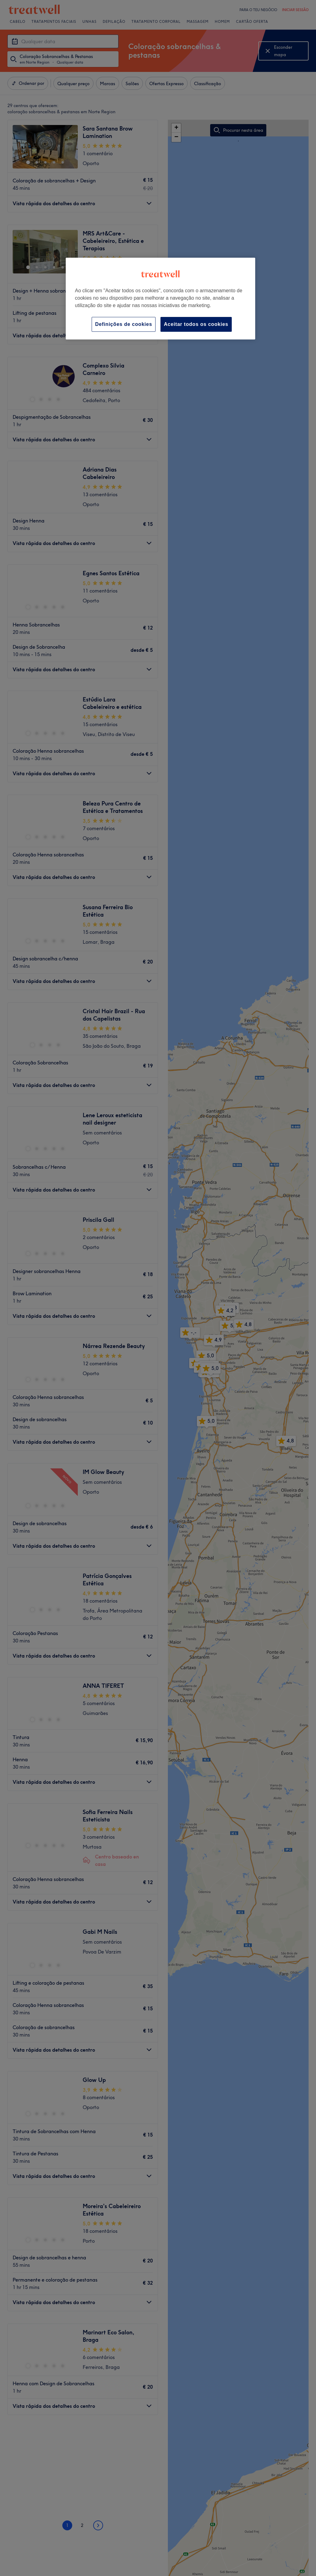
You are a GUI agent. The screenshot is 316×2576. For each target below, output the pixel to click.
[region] (160, 298)
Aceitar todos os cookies (196, 324)
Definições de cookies (123, 324)
